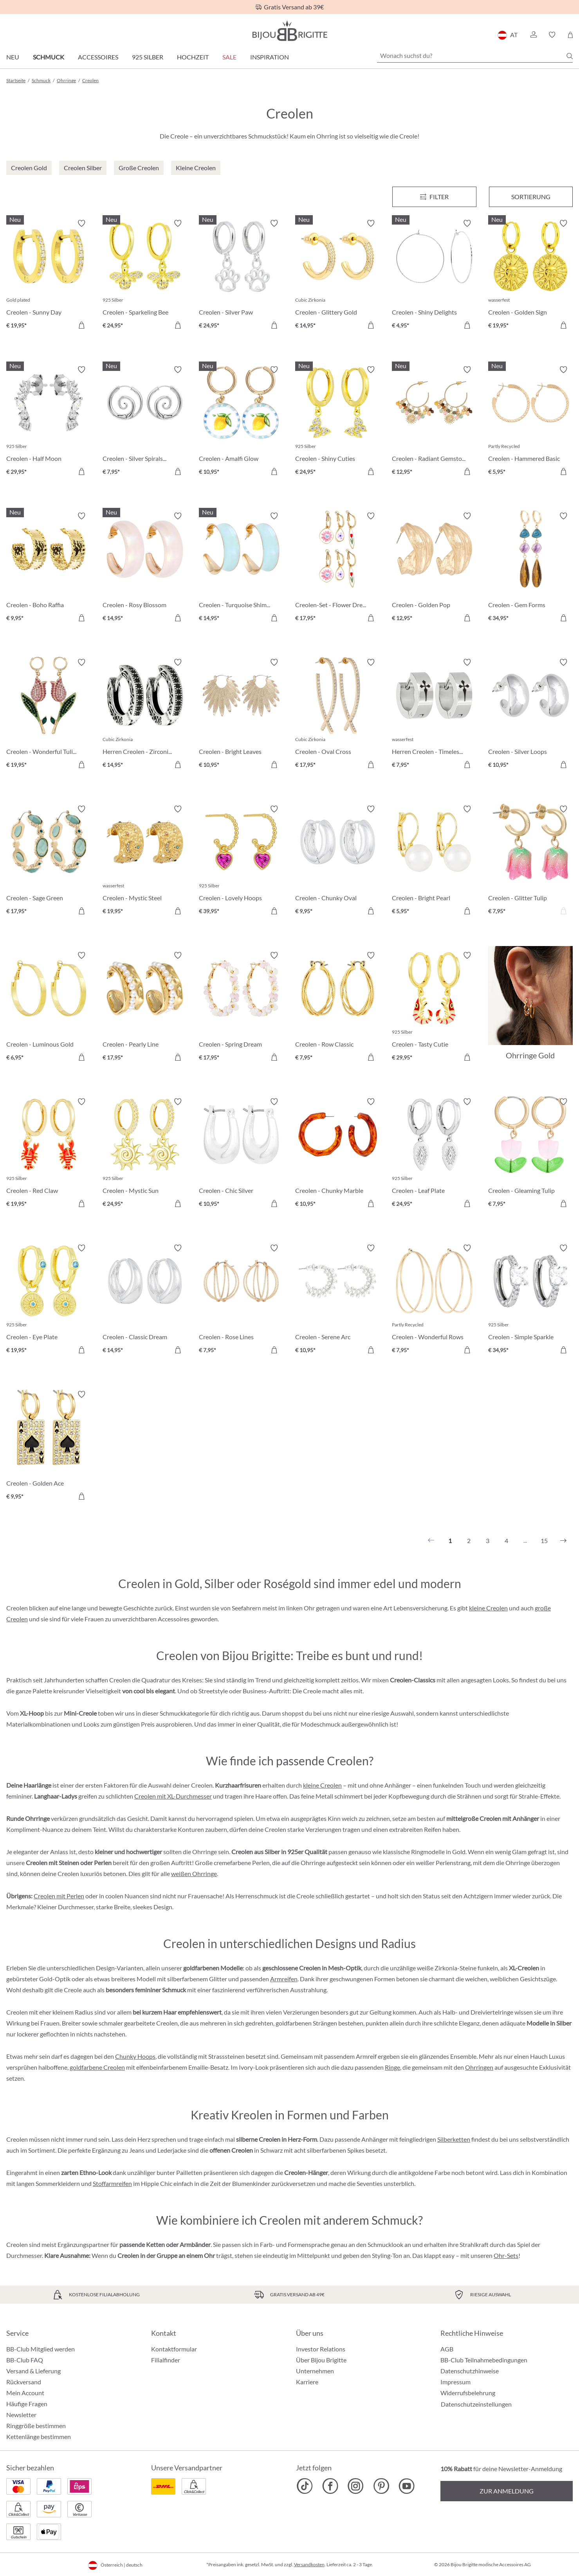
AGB (446, 2349)
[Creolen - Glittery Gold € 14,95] (337, 275)
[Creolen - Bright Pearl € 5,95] (434, 861)
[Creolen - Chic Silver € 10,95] (241, 1153)
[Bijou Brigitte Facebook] (330, 2486)
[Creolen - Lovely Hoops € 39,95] (241, 861)
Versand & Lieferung (33, 2371)
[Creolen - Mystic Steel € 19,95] (145, 861)
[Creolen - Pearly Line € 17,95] (145, 1007)
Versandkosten (309, 2564)
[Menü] (434, 197)
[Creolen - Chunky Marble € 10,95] (337, 1153)
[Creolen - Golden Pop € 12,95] (434, 568)
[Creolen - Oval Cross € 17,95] (337, 714)
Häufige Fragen (26, 2403)
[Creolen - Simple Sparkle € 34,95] (530, 1300)
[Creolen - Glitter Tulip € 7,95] (530, 861)
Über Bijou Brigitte (321, 2360)
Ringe (392, 2067)
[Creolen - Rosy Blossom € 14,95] (145, 568)
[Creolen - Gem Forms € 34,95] (530, 568)
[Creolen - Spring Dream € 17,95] (241, 1007)
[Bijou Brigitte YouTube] (406, 2486)
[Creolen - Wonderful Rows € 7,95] (434, 1300)
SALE (229, 57)
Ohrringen (479, 2067)
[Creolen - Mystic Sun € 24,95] (145, 1153)
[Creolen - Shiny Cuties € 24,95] (337, 421)
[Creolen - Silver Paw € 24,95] (241, 275)
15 (544, 1540)
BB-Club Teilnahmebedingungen (483, 2360)
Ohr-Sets (506, 2255)
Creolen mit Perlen (59, 1896)
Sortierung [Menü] (530, 196)
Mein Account (25, 2392)
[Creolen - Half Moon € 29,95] (48, 421)
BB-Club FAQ (24, 2360)
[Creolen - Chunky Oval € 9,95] (337, 861)
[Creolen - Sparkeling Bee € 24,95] (145, 275)
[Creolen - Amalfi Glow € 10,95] (241, 421)
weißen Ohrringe (194, 1873)
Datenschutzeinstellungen (476, 2404)
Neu (12, 57)
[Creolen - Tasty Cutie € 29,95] (434, 1007)
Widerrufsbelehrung (467, 2392)
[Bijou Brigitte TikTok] (305, 2486)
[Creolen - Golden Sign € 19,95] (530, 275)
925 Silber (147, 57)
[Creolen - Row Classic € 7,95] (337, 1007)
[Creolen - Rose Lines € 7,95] (241, 1300)
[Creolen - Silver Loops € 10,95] (530, 714)
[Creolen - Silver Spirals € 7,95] (145, 421)
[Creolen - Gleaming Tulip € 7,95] (530, 1153)
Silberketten (453, 2139)
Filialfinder (165, 2360)
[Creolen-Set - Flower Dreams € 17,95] (337, 568)
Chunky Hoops (135, 2056)
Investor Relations (320, 2349)
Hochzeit (193, 57)
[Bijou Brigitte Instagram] (355, 2486)
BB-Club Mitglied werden (40, 2349)
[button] (533, 34)
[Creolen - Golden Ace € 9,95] (48, 1446)
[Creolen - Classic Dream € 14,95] (145, 1300)
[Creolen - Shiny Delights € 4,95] (434, 275)
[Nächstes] (563, 1541)
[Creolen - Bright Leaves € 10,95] (241, 714)
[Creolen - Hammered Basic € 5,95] (530, 421)
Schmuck (48, 57)
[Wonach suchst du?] (475, 56)
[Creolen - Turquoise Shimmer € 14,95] (241, 568)
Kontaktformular (174, 2349)
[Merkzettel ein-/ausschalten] (81, 223)
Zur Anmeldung (507, 2491)
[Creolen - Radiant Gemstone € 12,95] (434, 421)
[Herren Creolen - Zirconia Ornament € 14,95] (145, 714)
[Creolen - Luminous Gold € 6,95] (48, 1007)
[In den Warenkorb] (81, 325)
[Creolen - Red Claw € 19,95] (48, 1153)
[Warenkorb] (570, 34)
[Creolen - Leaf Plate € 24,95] (434, 1153)
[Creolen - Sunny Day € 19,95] (48, 275)
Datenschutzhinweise (469, 2371)
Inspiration (269, 57)
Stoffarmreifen (112, 2183)
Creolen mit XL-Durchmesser (173, 1796)
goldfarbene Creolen (97, 2067)
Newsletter (21, 2414)
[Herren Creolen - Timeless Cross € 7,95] (434, 714)
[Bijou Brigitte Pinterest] (381, 2486)
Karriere (307, 2381)
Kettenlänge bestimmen (38, 2436)
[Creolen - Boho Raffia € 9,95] (48, 568)
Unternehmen (315, 2371)
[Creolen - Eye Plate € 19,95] (48, 1300)
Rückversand (23, 2381)
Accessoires (98, 57)
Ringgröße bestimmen (36, 2425)
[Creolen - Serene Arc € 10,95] (337, 1300)
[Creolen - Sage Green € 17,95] (48, 861)
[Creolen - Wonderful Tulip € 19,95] (48, 714)
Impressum (455, 2381)
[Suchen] (569, 56)
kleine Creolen (488, 1608)
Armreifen (284, 1978)
